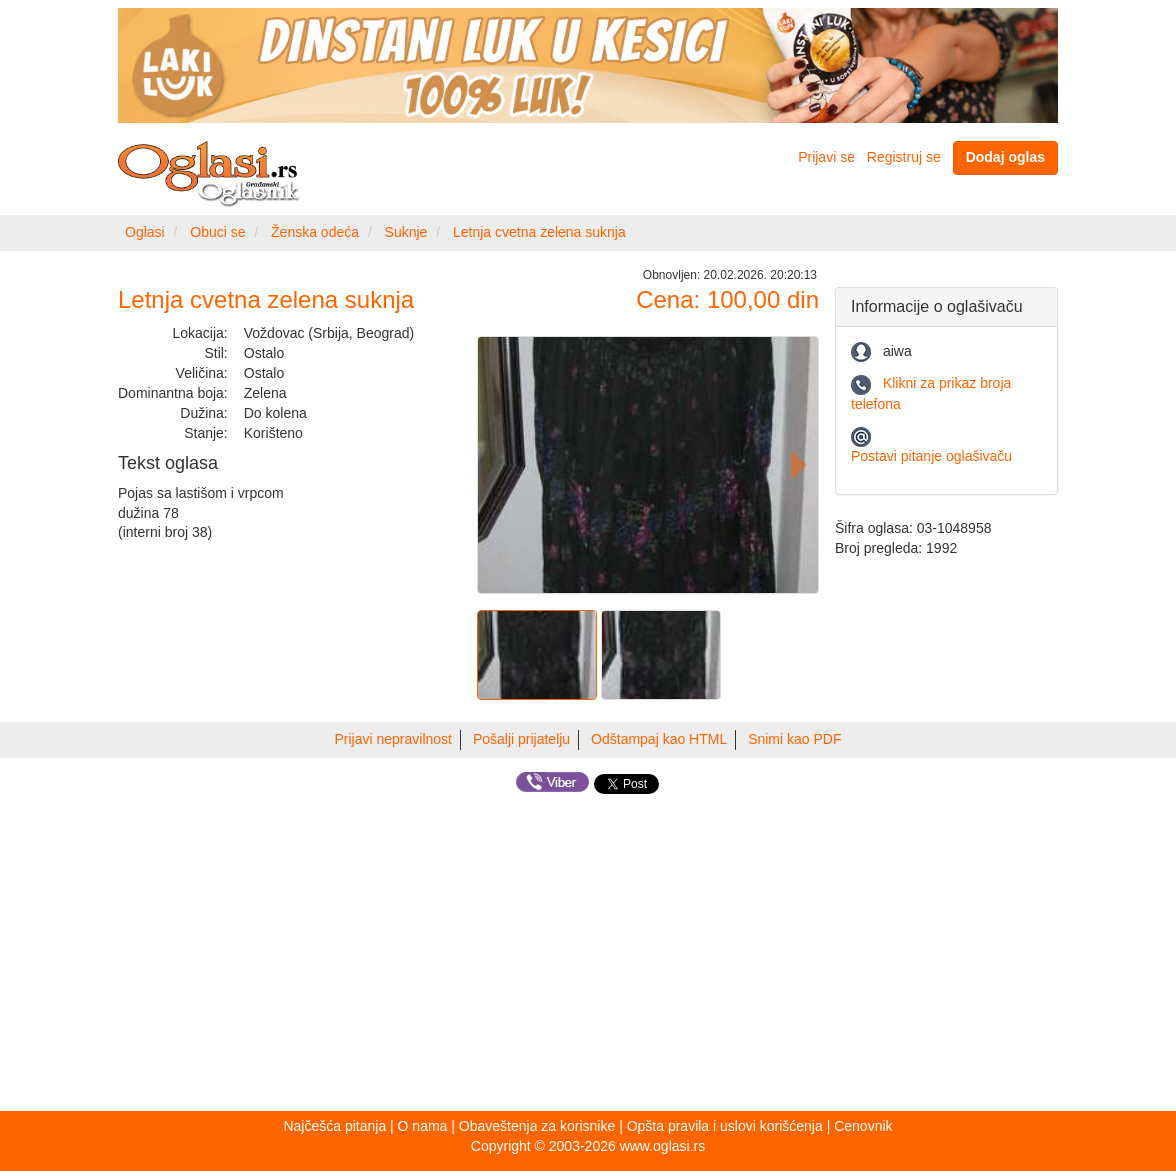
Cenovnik (863, 1126)
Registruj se (904, 157)
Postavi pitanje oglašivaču (931, 456)
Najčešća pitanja (334, 1126)
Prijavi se (826, 157)
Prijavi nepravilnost (394, 739)
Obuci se (217, 232)
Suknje (406, 232)
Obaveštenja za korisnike (537, 1126)
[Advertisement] (588, 956)
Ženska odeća (315, 232)
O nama (423, 1126)
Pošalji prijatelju (521, 739)
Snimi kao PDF (794, 739)
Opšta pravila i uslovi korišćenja (725, 1126)
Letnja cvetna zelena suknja (539, 232)
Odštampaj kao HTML (659, 739)
